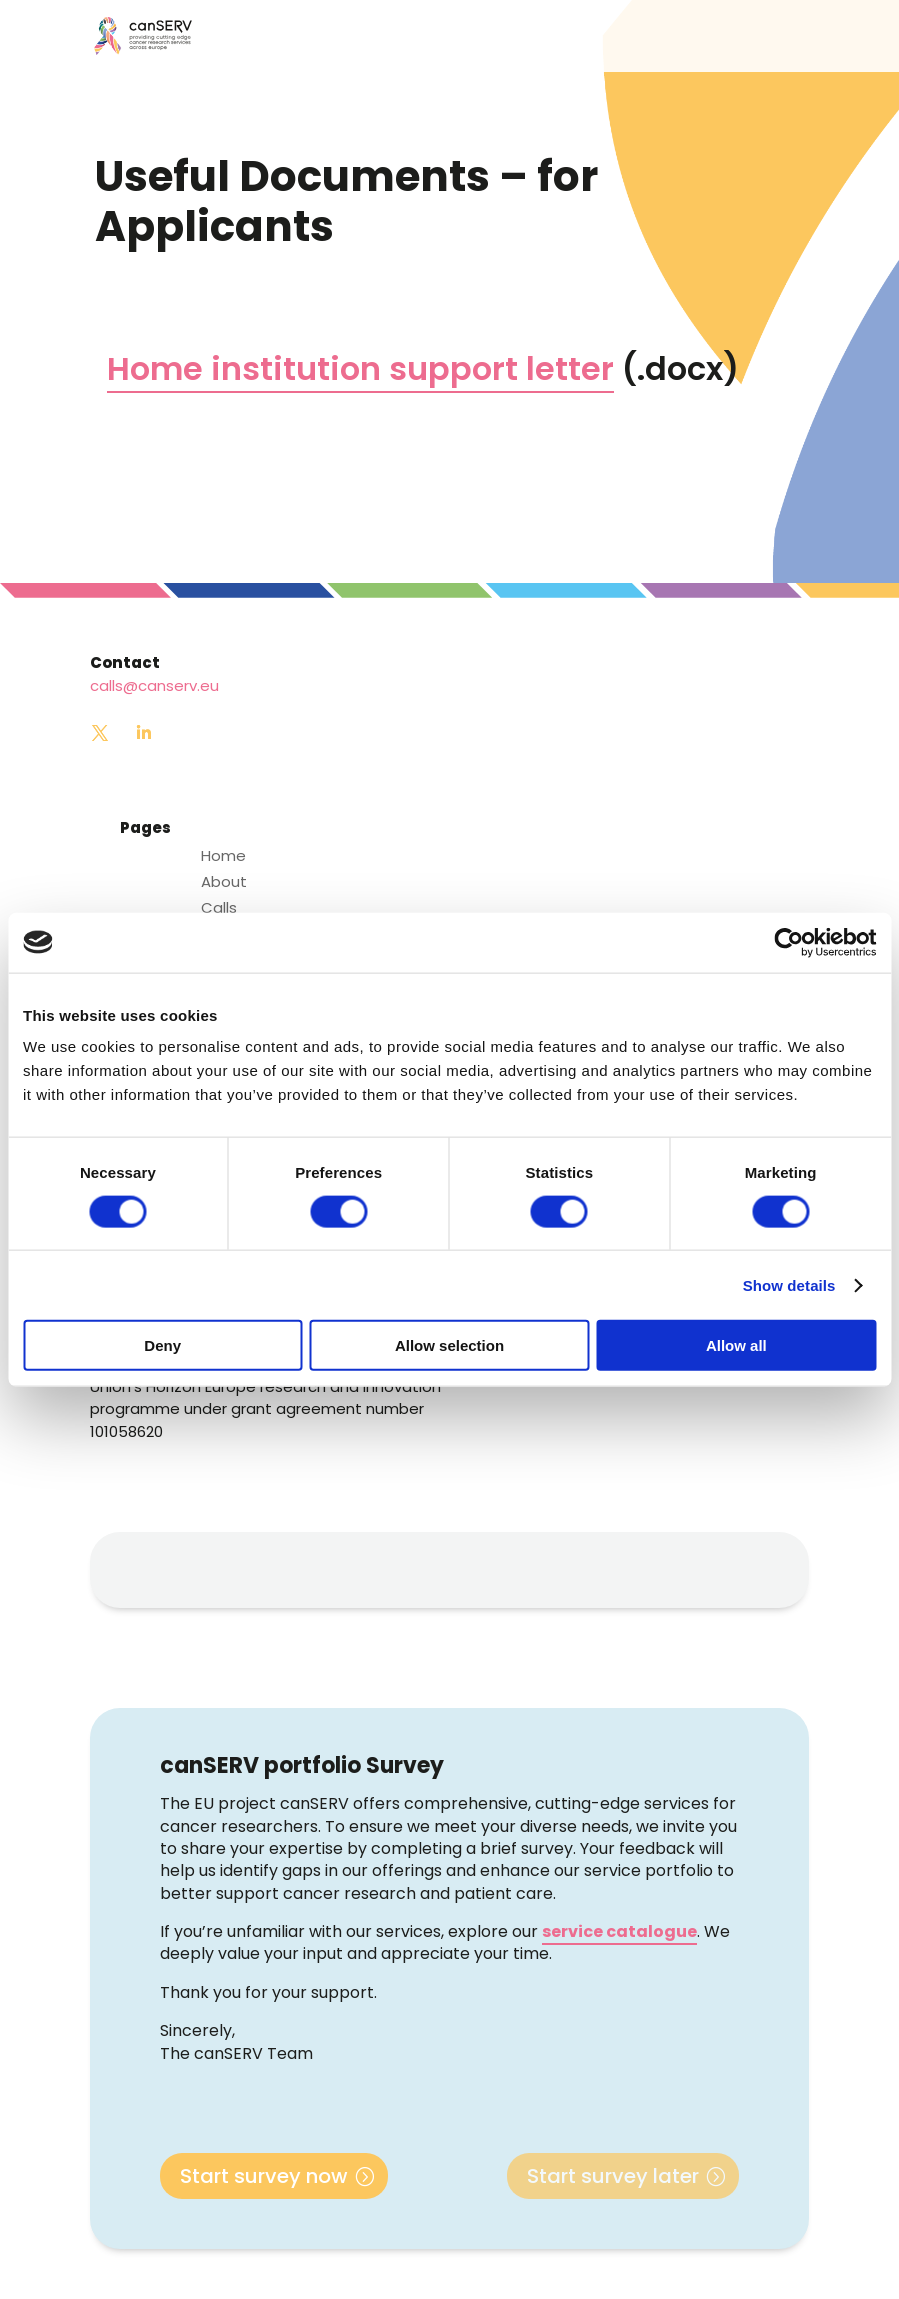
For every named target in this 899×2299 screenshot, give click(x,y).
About (224, 882)
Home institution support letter (360, 368)
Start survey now (264, 2176)
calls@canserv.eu (154, 685)
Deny (162, 1345)
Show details (789, 1284)
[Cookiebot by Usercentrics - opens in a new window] (788, 942)
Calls (219, 908)
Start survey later (613, 2176)
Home (223, 856)
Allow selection (449, 1345)
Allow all (736, 1345)
